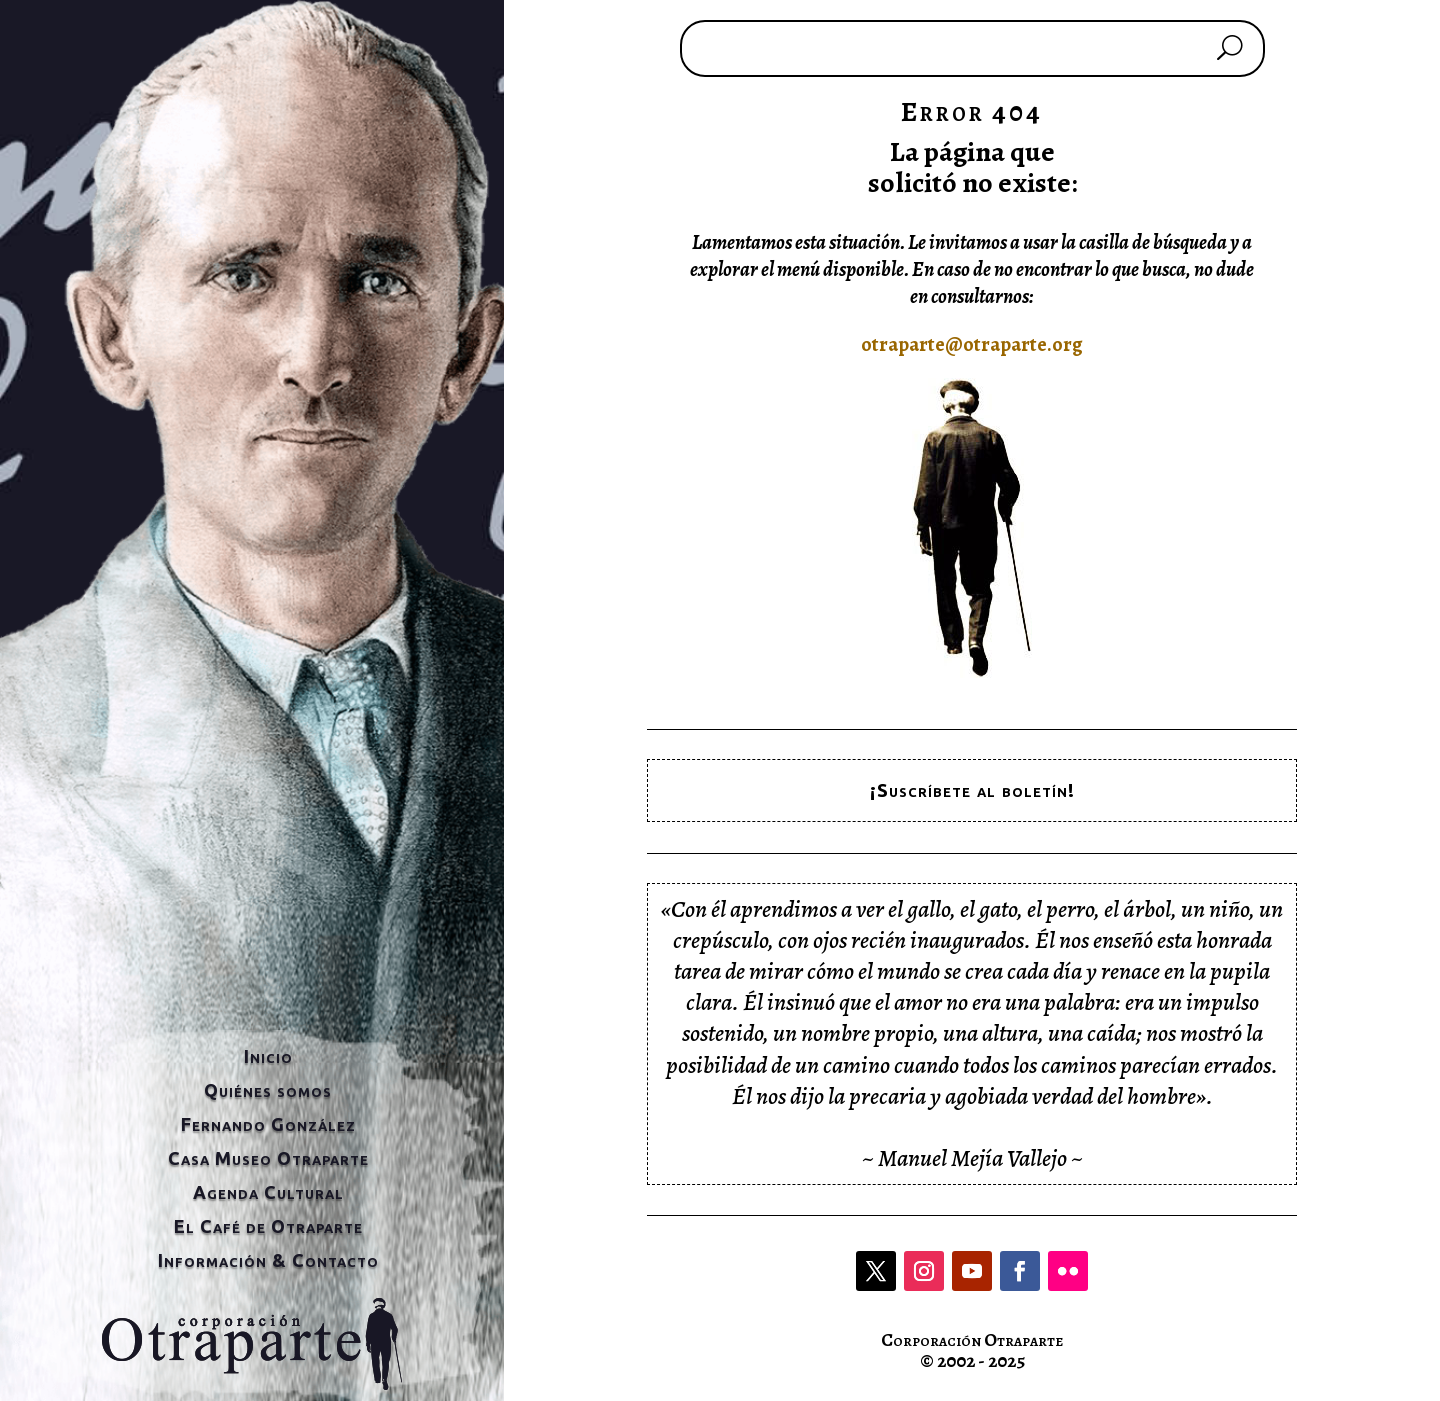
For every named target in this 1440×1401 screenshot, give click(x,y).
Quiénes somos (268, 1090)
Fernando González (268, 1124)
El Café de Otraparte (268, 1226)
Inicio (268, 1056)
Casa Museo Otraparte (268, 1158)
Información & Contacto (268, 1260)
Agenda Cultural (268, 1192)
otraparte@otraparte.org (972, 344)
